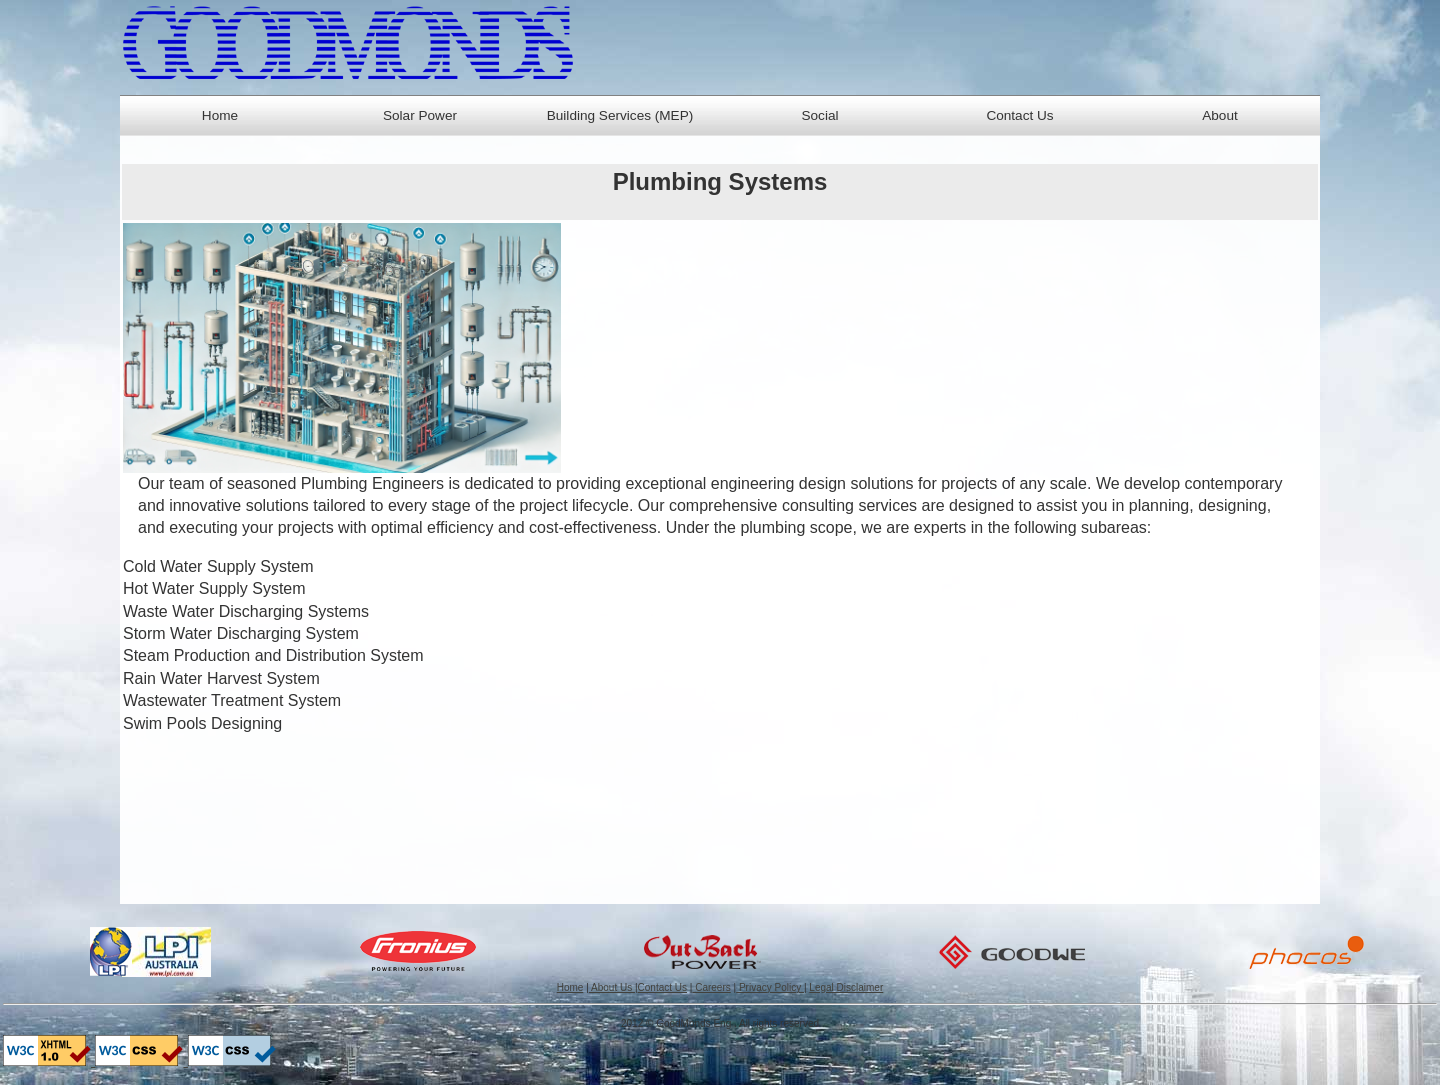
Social (819, 115)
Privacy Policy (770, 987)
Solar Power (420, 115)
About (1220, 115)
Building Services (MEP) (620, 115)
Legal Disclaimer (846, 987)
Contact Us (1019, 115)
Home (220, 115)
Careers (711, 987)
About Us (612, 987)
